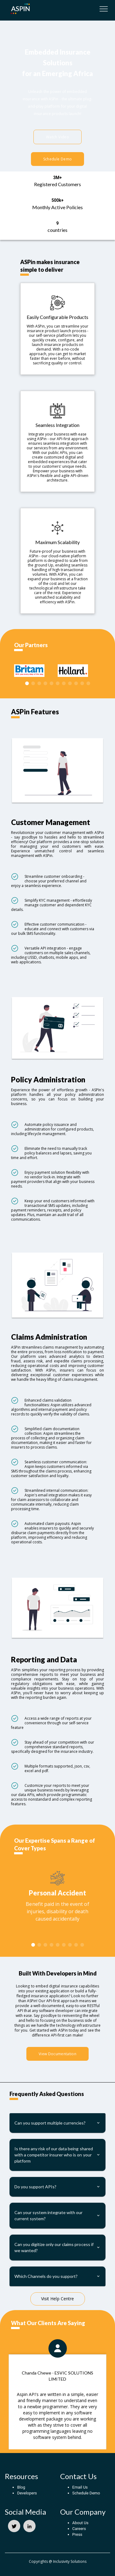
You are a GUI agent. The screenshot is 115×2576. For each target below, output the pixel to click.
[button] (57, 2123)
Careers (79, 2528)
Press (77, 2534)
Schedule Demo (57, 159)
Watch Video (57, 137)
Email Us (80, 2487)
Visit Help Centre (57, 2299)
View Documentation (57, 2054)
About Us (80, 2522)
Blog (21, 2487)
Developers (27, 2493)
